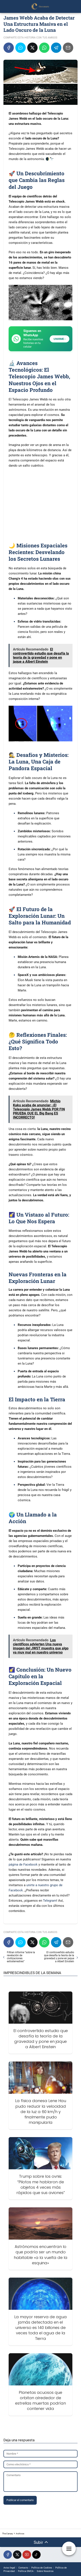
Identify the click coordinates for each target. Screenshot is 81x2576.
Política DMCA (25, 2571)
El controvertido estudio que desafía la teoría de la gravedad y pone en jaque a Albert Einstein (59, 1957)
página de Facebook (23, 1864)
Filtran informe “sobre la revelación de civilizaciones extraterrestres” (21, 1957)
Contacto (23, 2567)
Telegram (49, 1901)
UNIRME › (59, 339)
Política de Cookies (41, 2567)
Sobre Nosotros (45, 2571)
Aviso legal (9, 2567)
